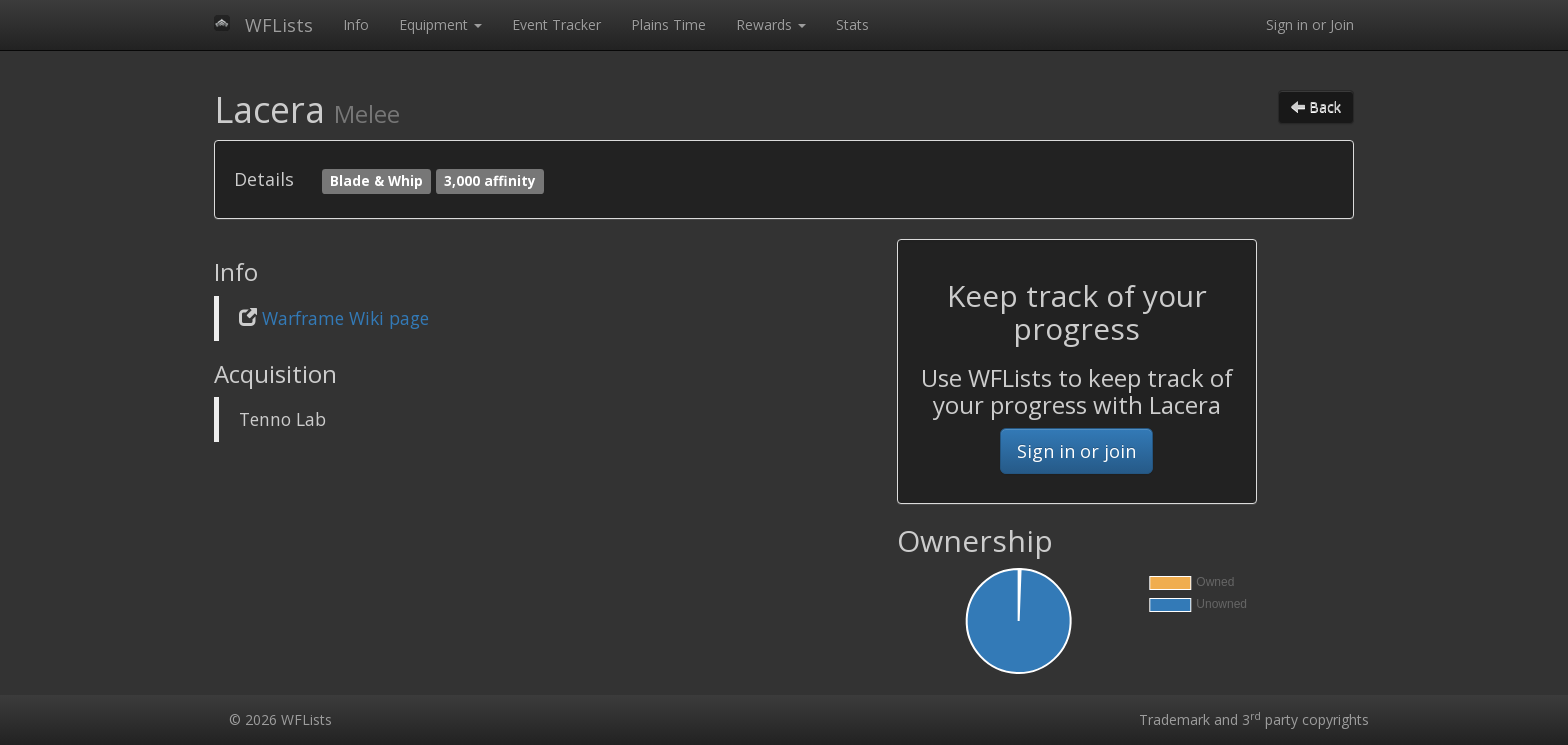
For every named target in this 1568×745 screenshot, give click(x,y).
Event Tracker (556, 24)
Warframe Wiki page (345, 318)
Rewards (771, 24)
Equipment (440, 24)
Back (1316, 106)
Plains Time (668, 24)
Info (356, 24)
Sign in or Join (1310, 24)
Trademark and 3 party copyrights (1254, 719)
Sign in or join (1076, 451)
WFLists (279, 25)
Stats (852, 24)
